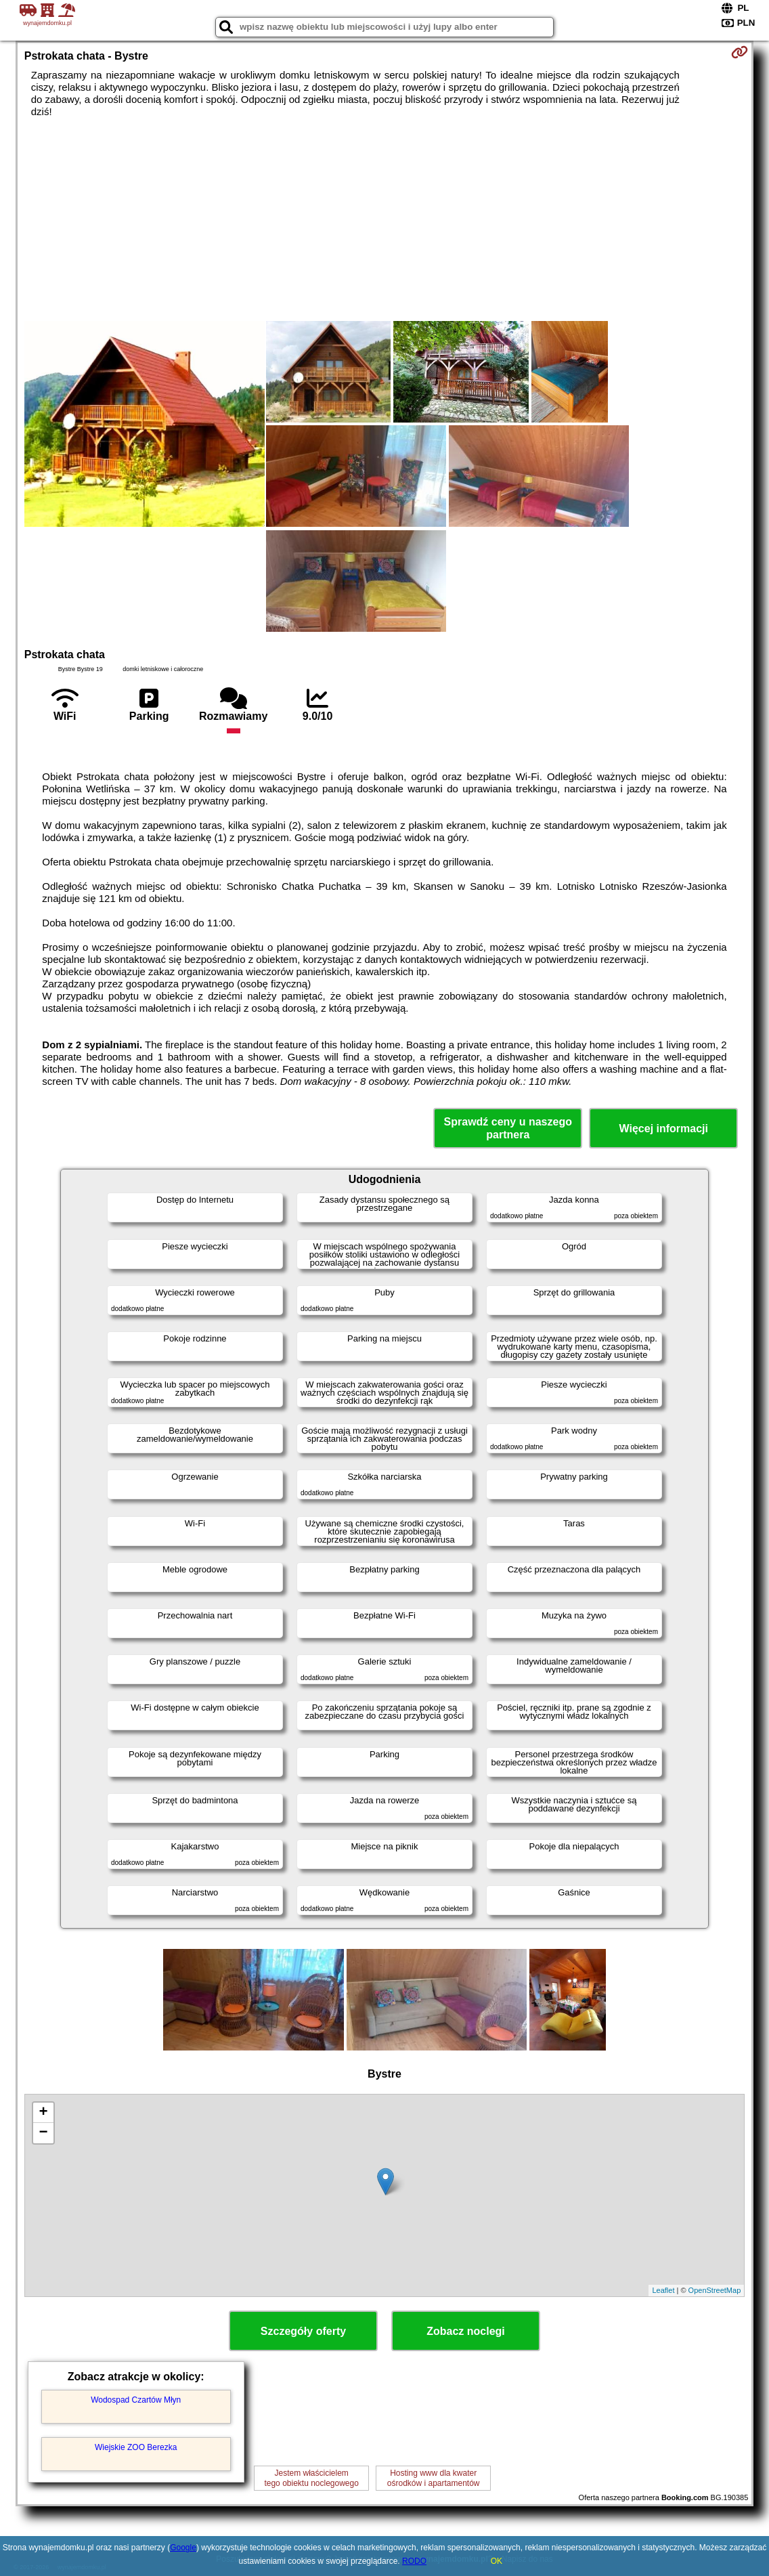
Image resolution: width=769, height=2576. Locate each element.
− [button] (43, 2133)
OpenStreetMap (714, 2290)
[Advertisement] (384, 219)
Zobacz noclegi (465, 2331)
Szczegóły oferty (303, 2331)
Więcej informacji (663, 1128)
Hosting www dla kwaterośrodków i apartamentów (433, 2477)
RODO (414, 2561)
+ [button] (43, 2113)
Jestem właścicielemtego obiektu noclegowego (311, 2477)
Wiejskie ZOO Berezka (136, 2447)
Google (183, 2547)
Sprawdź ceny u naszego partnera (508, 1128)
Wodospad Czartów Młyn (136, 2400)
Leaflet (663, 2290)
